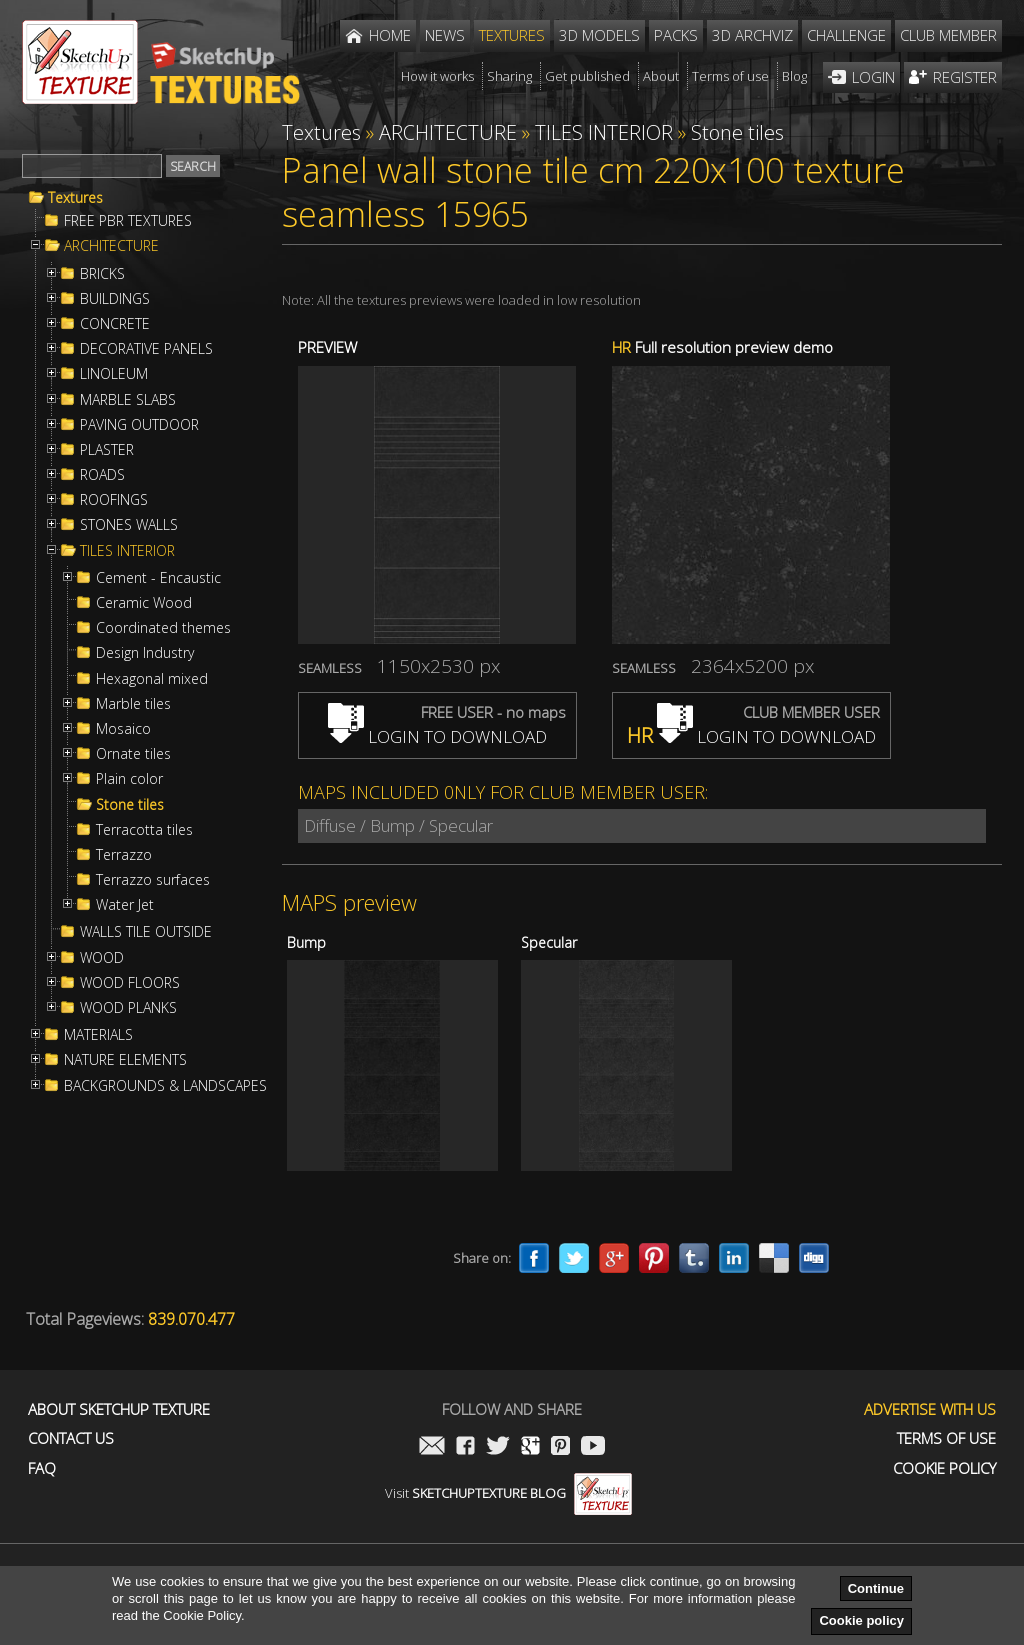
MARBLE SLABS (128, 400)
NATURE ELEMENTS (125, 1060)
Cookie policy (861, 1620)
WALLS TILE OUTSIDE (146, 932)
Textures (75, 198)
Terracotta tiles (144, 830)
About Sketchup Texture (119, 1409)
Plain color (129, 779)
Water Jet (125, 905)
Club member (948, 35)
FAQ (42, 1468)
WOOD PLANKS (128, 1008)
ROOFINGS (114, 500)
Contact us (71, 1438)
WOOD (102, 958)
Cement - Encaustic (158, 578)
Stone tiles (130, 805)
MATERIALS (98, 1035)
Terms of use (946, 1438)
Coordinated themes (163, 628)
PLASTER (107, 450)
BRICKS (102, 274)
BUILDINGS (115, 299)
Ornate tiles (133, 754)
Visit (508, 1493)
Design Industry (145, 653)
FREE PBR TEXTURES (128, 221)
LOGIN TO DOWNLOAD (437, 736)
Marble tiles (133, 704)
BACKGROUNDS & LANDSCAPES (165, 1086)
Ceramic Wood (144, 603)
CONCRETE (115, 324)
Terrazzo (124, 855)
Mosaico (123, 729)
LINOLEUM (114, 374)
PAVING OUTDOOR (139, 425)
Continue (876, 1588)
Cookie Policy (944, 1468)
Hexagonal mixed (152, 679)
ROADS (102, 475)
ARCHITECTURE (111, 246)
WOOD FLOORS (130, 983)
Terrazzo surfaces (153, 880)
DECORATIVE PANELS (146, 349)
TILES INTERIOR (127, 551)
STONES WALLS (129, 525)
